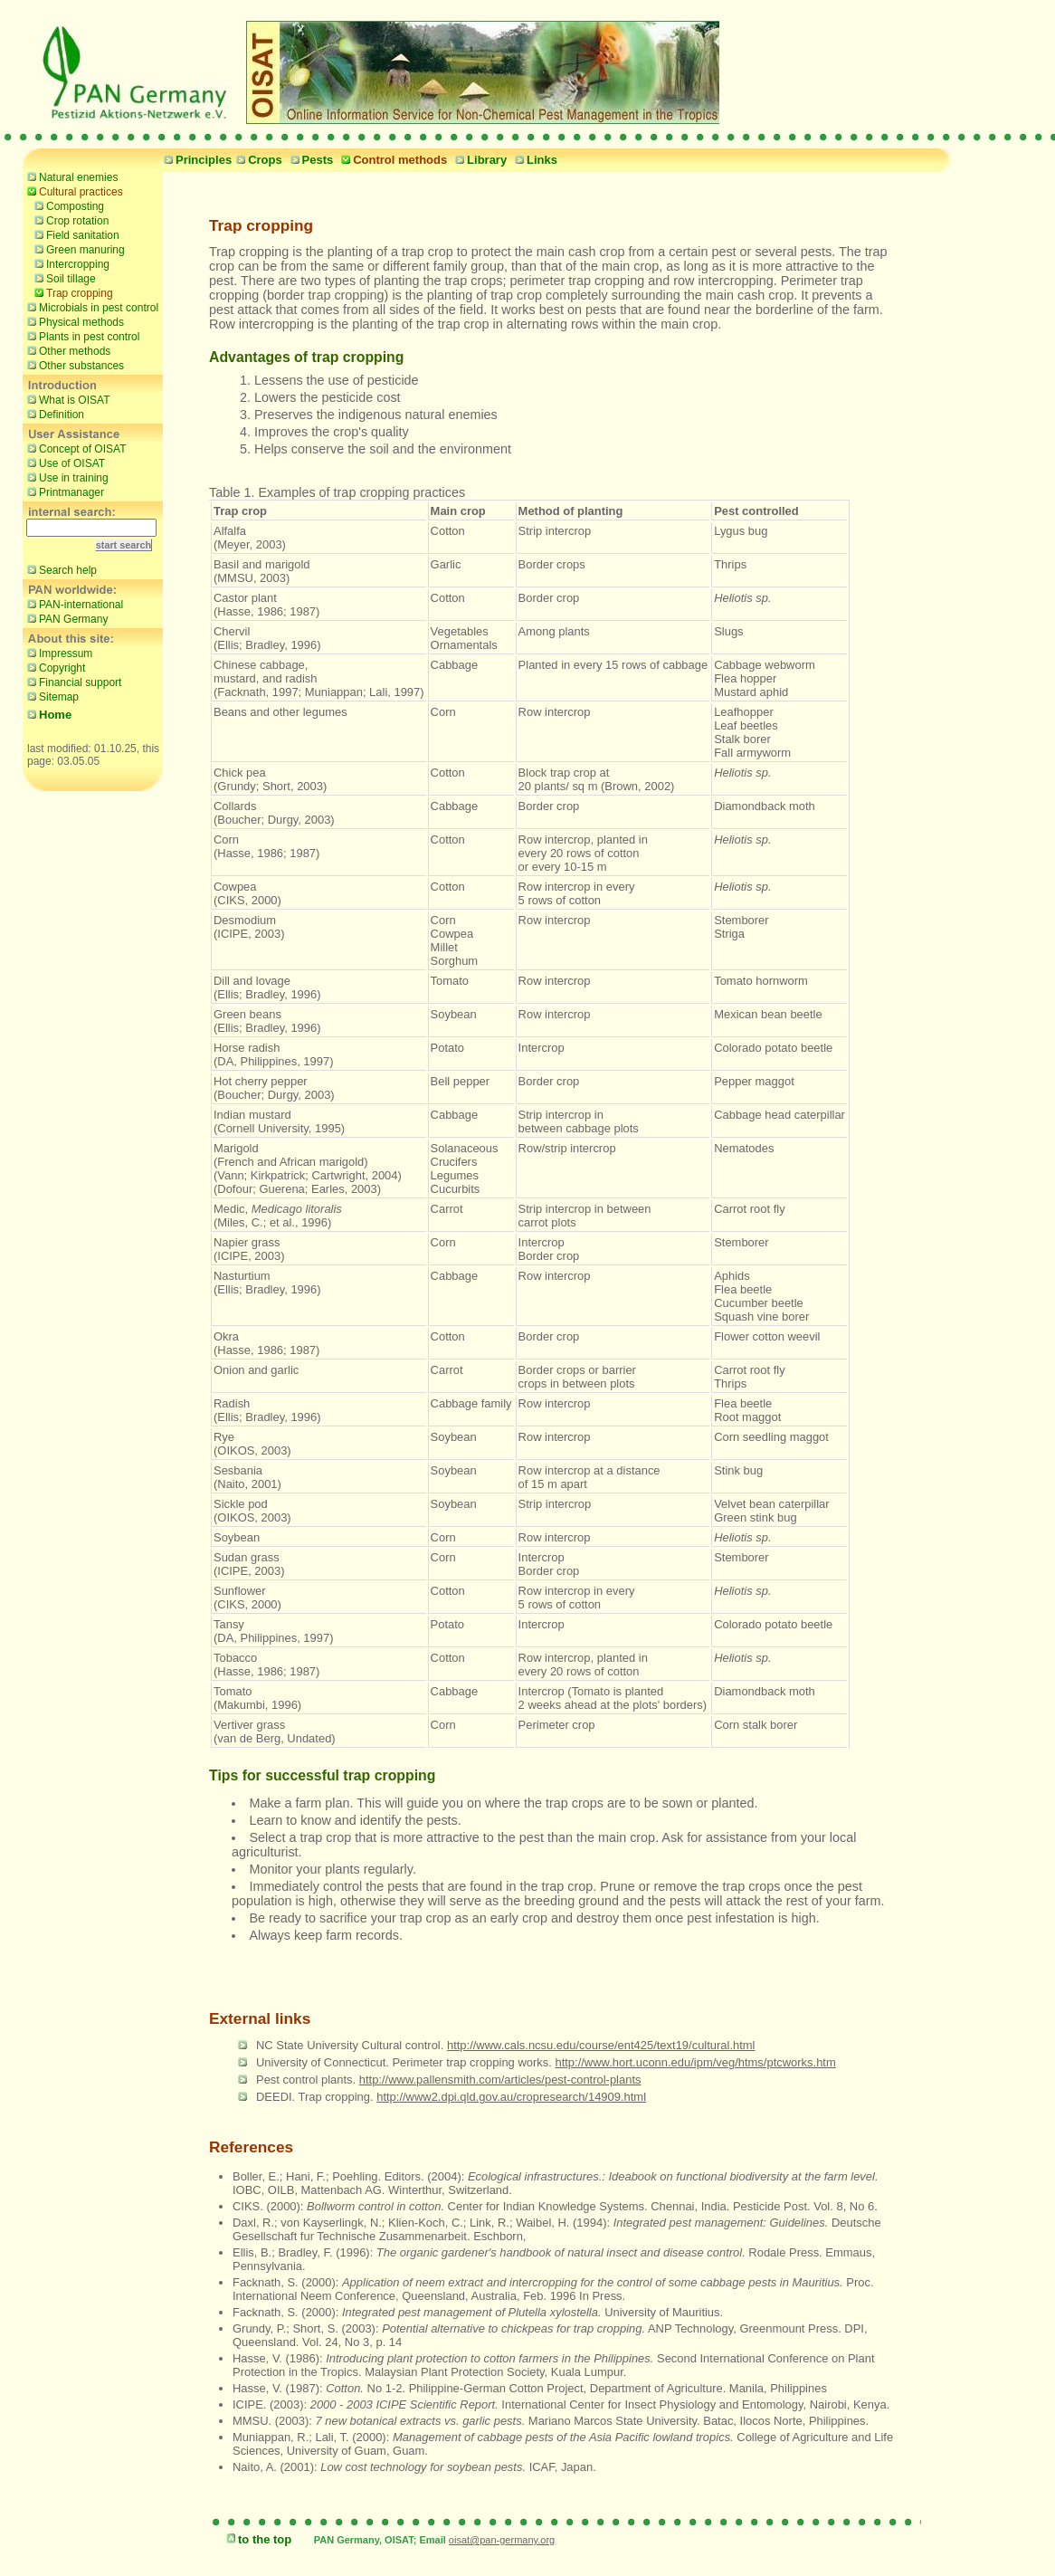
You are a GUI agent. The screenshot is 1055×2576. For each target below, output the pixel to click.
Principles (195, 160)
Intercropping (69, 263)
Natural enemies (70, 176)
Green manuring (77, 249)
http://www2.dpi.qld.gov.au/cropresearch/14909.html (511, 2097)
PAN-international (73, 603)
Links (533, 160)
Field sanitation (74, 234)
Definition (53, 413)
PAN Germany (65, 618)
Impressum (57, 652)
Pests (310, 160)
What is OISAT (66, 399)
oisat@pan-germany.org (502, 2539)
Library (479, 160)
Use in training (66, 477)
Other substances (73, 365)
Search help (60, 569)
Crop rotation (69, 220)
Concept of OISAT (75, 448)
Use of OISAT (64, 462)
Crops (257, 160)
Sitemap (51, 696)
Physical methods (73, 321)
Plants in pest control (81, 336)
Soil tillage (63, 278)
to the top (256, 2539)
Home (47, 714)
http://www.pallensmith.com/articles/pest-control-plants (500, 2079)
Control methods (392, 160)
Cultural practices (73, 191)
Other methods (66, 350)
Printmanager (63, 491)
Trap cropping (71, 292)
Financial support (72, 681)
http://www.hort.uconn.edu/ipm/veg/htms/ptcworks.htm (695, 2062)
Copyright (54, 667)
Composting (67, 205)
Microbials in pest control (90, 307)
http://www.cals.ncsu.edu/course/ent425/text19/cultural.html (601, 2045)
